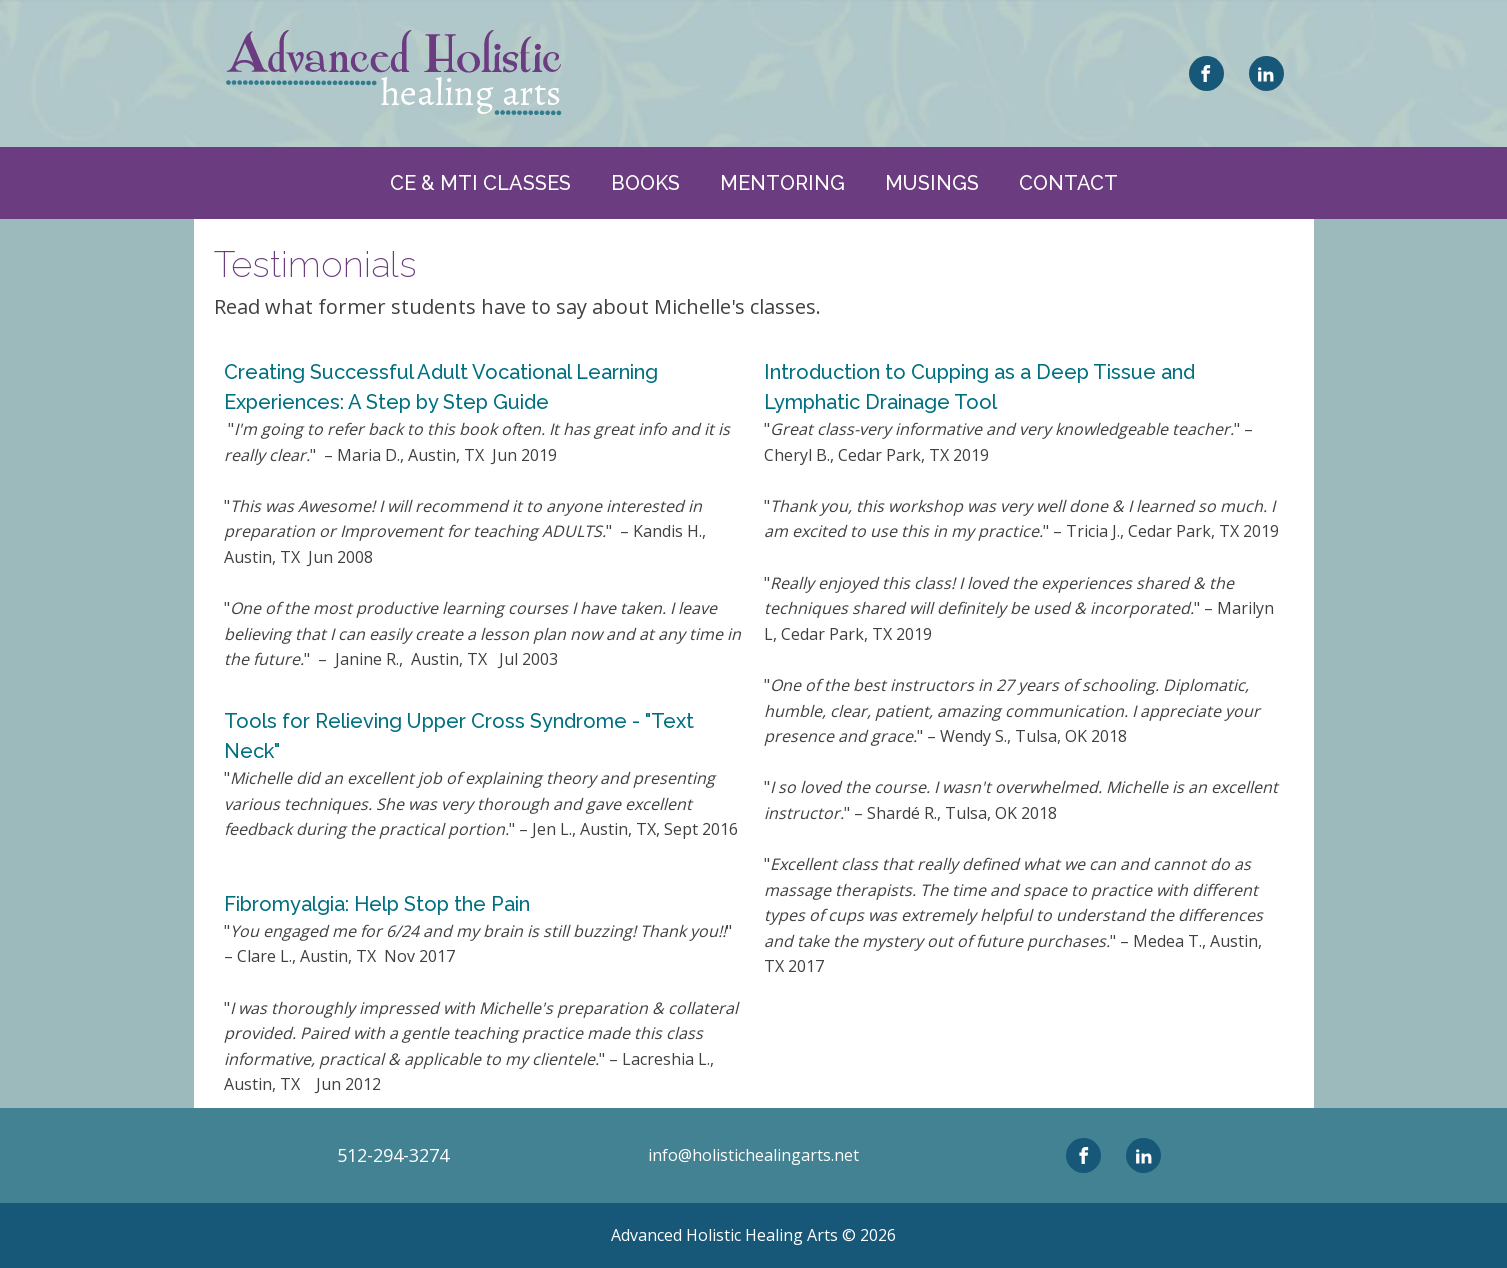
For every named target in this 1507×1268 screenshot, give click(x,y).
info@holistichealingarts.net (753, 1155)
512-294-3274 (393, 1155)
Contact (1068, 183)
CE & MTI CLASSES (480, 183)
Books (645, 183)
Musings (932, 183)
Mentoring (782, 183)
